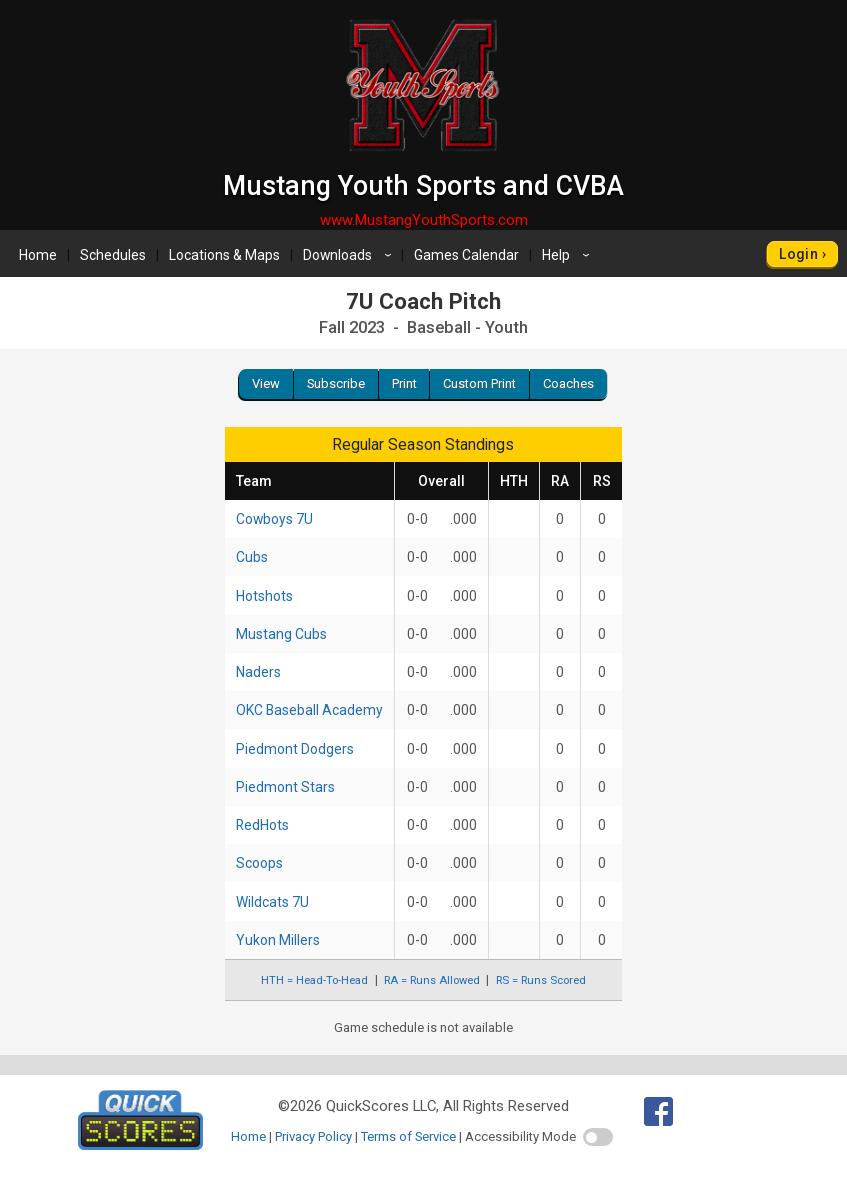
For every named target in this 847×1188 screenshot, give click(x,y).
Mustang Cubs (281, 634)
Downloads (350, 255)
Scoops (259, 863)
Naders (258, 672)
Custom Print (479, 383)
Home (38, 255)
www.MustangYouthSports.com (424, 220)
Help (568, 255)
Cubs (252, 557)
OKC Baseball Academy (309, 710)
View (266, 383)
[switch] (598, 1137)
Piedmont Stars (285, 787)
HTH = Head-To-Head (314, 980)
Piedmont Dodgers (295, 749)
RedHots (262, 825)
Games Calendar (466, 255)
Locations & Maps (224, 255)
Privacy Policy (313, 1136)
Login (798, 254)
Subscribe (336, 383)
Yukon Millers (278, 940)
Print (404, 383)
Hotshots (264, 596)
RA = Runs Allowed (432, 980)
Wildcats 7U (272, 902)
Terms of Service (408, 1136)
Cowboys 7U (274, 519)
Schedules (113, 255)
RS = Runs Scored (541, 980)
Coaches (568, 383)
